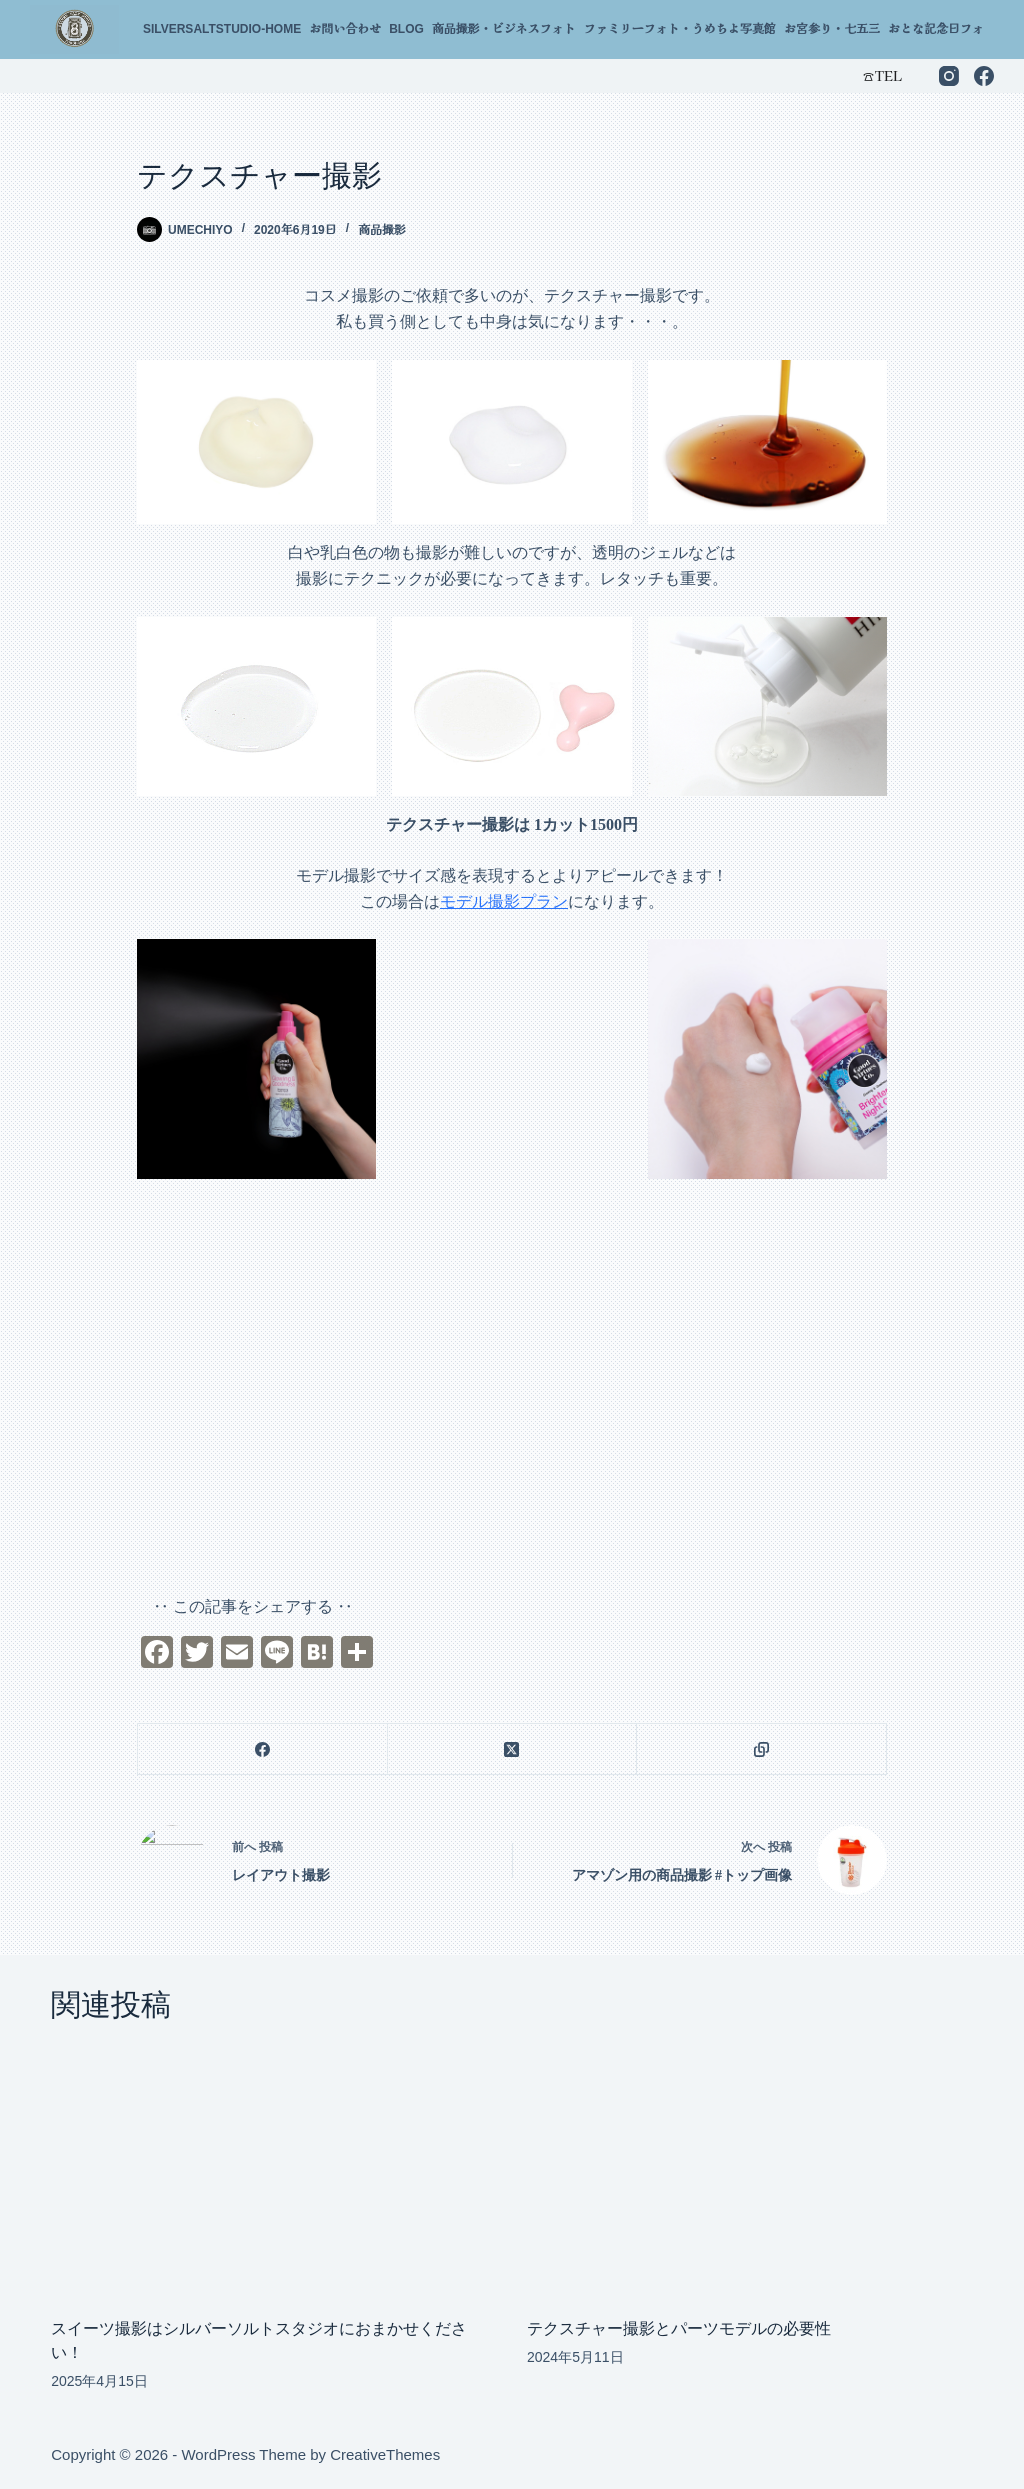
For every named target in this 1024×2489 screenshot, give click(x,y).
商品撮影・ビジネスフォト (504, 29)
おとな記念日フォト (942, 29)
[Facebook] (984, 76)
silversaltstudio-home (222, 29)
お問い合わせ (345, 29)
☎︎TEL (882, 75)
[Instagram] (949, 76)
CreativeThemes (385, 2454)
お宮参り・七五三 (832, 29)
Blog (406, 29)
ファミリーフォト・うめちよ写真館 (680, 29)
